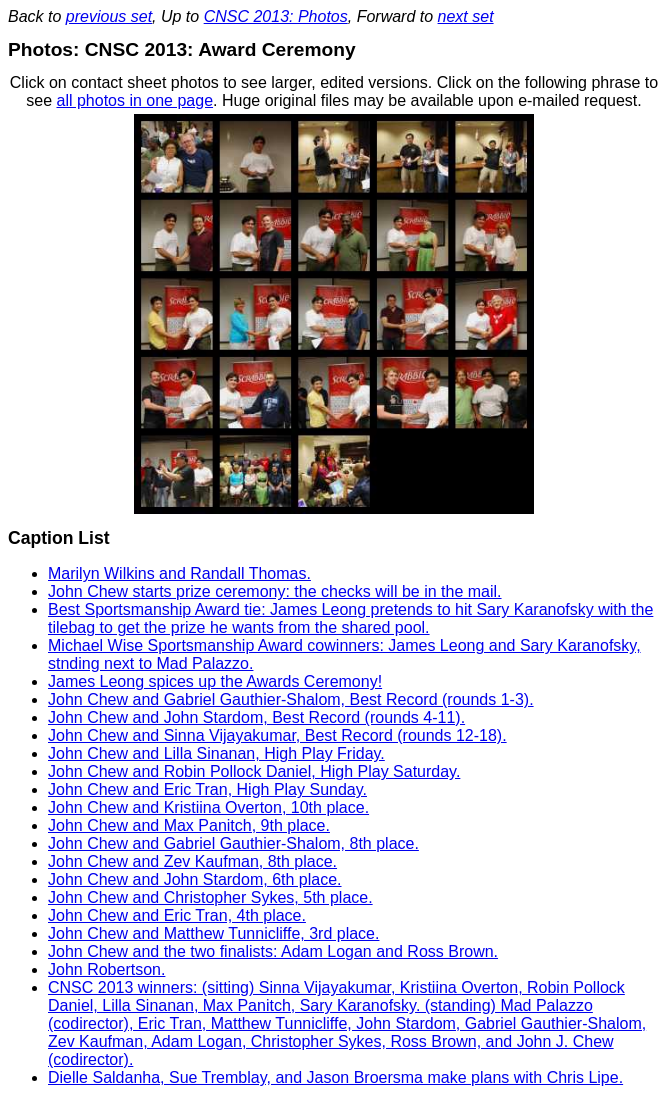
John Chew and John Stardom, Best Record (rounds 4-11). (256, 717)
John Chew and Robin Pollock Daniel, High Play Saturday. (254, 771)
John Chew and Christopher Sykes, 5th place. (210, 897)
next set (466, 16)
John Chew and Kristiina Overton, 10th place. (208, 807)
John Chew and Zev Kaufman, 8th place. (192, 861)
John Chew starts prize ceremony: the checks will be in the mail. (275, 591)
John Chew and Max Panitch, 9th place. (189, 825)
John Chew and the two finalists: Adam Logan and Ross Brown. (273, 951)
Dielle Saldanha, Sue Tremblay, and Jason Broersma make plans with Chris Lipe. (335, 1077)
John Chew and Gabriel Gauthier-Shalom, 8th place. (233, 843)
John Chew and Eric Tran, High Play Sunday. (207, 789)
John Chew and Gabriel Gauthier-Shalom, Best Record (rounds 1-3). (291, 699)
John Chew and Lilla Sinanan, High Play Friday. (216, 753)
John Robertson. (106, 969)
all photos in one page (134, 100)
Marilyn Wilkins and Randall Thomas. (179, 573)
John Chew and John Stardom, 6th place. (195, 879)
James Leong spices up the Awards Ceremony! (215, 681)
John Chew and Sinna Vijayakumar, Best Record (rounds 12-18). (277, 735)
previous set (109, 16)
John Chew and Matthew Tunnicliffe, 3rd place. (213, 933)
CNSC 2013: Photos (276, 16)
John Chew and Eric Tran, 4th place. (177, 915)
